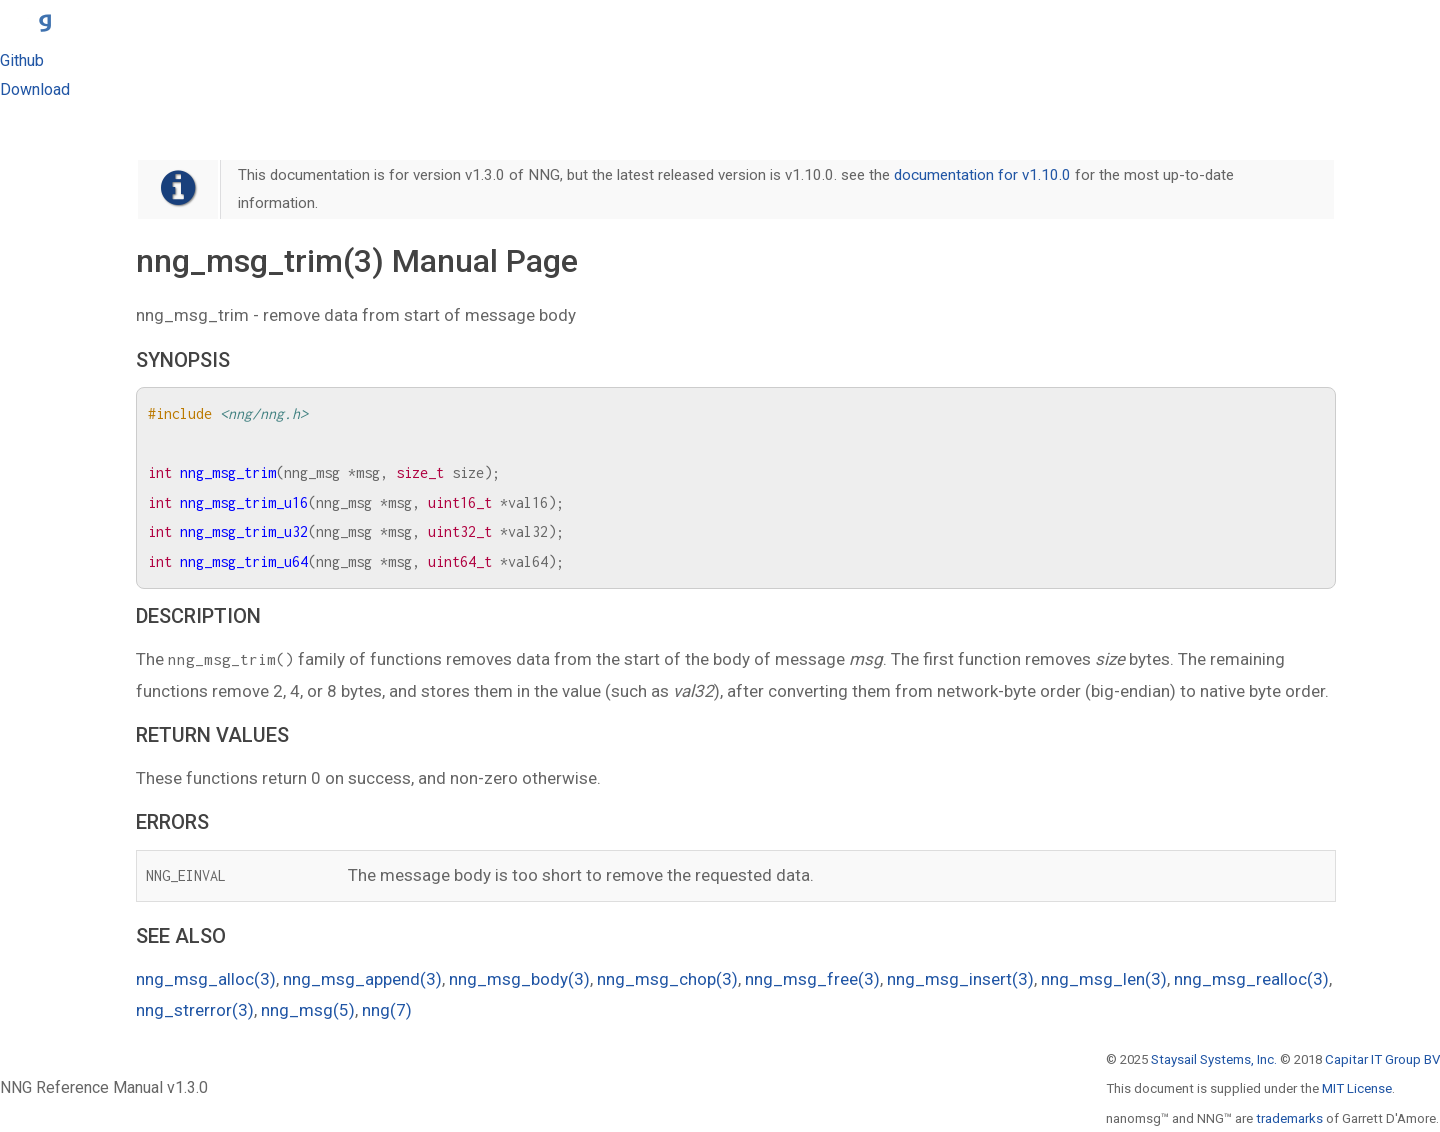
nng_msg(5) (308, 1010)
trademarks (1289, 1118)
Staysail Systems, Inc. (1214, 1059)
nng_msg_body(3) (519, 979)
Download (35, 89)
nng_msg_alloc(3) (206, 979)
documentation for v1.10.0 (982, 175)
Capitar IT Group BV (1382, 1059)
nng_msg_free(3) (812, 979)
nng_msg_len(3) (1104, 979)
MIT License (1357, 1088)
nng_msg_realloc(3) (1251, 979)
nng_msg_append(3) (362, 979)
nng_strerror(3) (195, 1010)
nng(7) (387, 1010)
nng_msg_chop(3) (667, 979)
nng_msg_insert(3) (960, 979)
